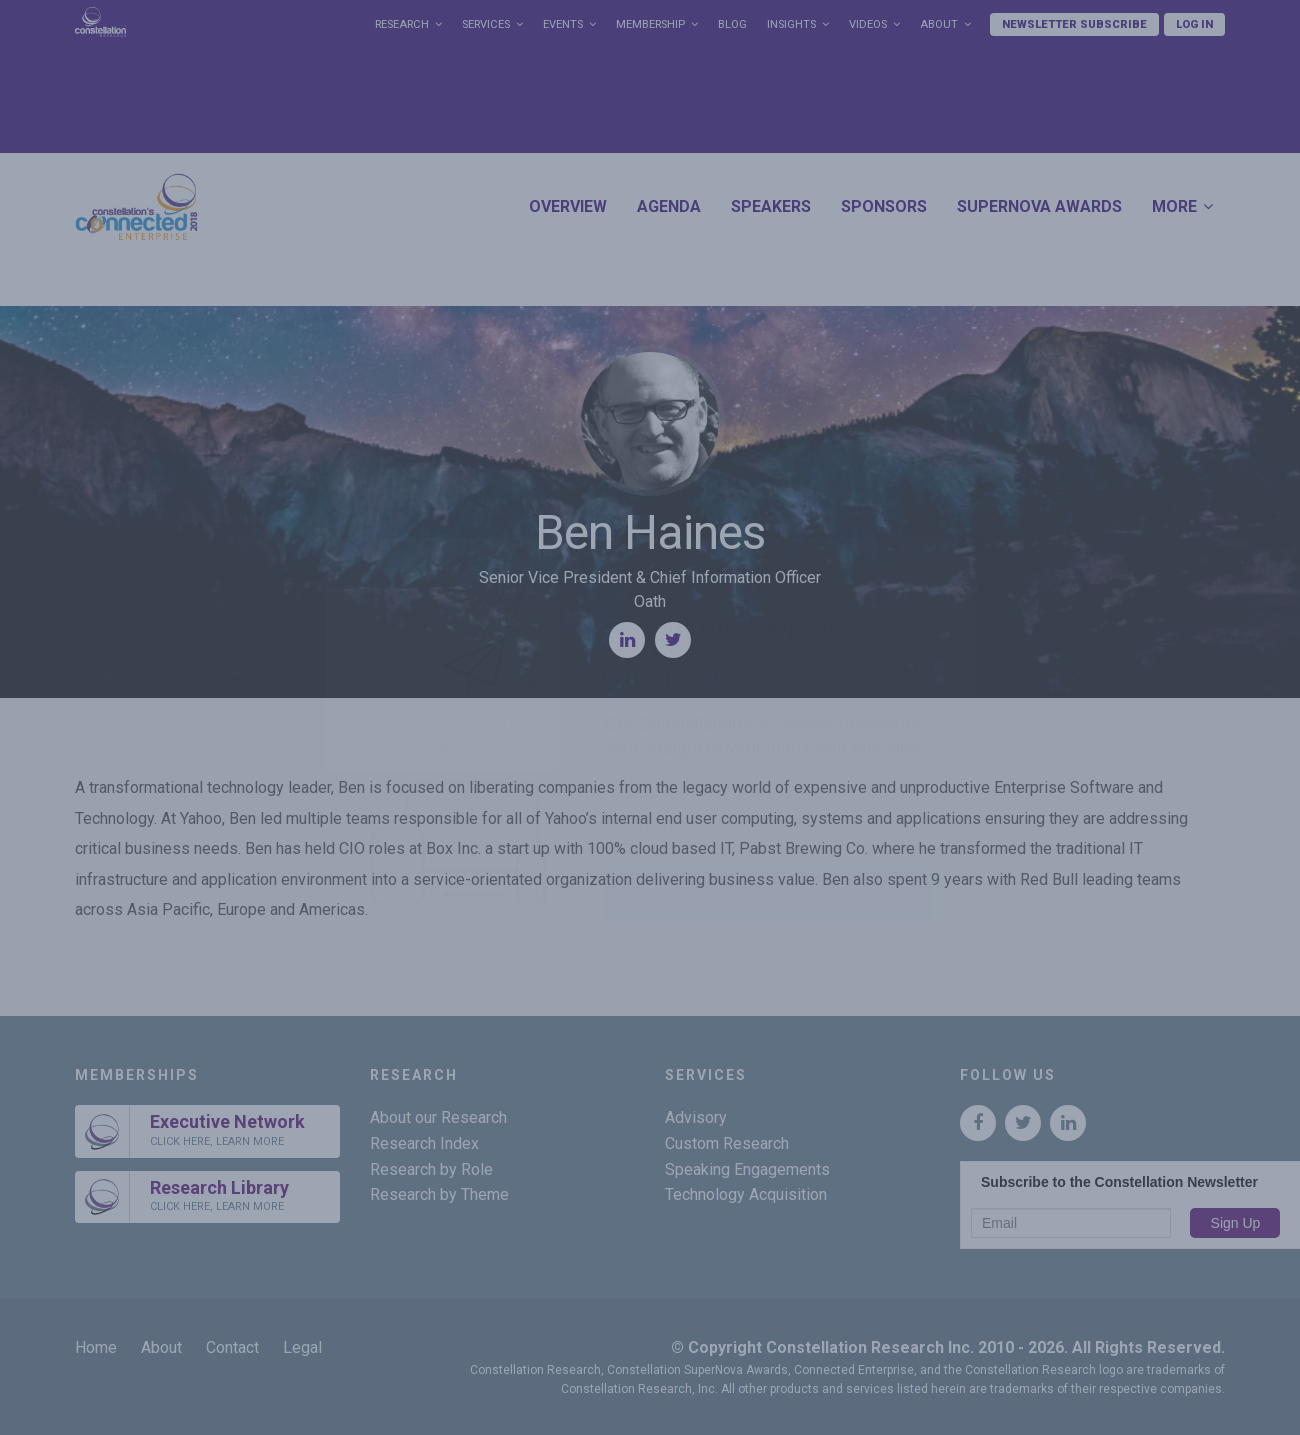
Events (563, 24)
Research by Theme (439, 1194)
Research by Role (431, 1169)
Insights (791, 24)
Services (486, 24)
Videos (868, 24)
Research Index (424, 1143)
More (1174, 206)
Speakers (771, 206)
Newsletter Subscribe (1074, 24)
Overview (568, 206)
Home (96, 1347)
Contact (232, 1347)
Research (402, 24)
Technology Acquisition (746, 1194)
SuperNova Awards (1039, 206)
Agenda (669, 206)
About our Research (438, 1117)
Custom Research (727, 1143)
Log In (1194, 24)
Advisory (696, 1117)
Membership (650, 24)
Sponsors (884, 206)
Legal (302, 1347)
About (939, 24)
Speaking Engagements (747, 1169)
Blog (732, 24)
